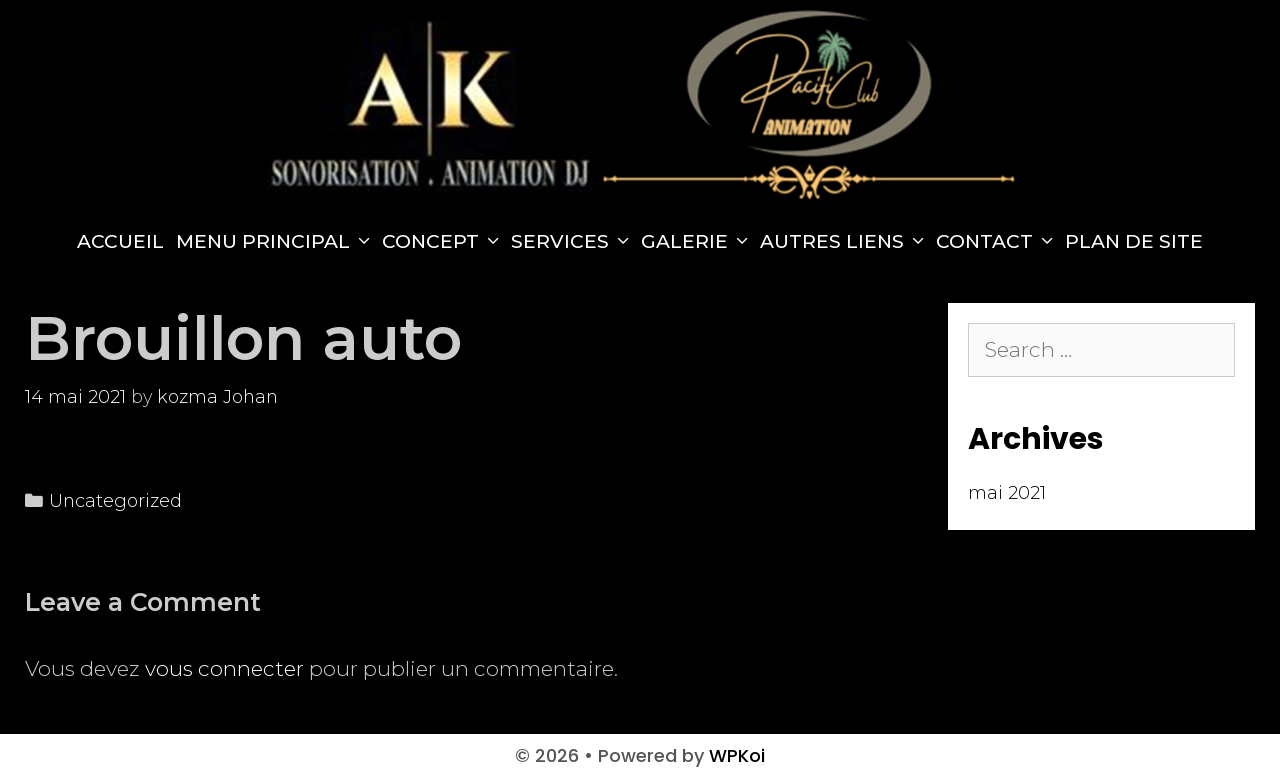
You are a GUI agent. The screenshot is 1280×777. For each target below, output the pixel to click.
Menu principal (276, 242)
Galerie (697, 242)
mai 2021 (1007, 493)
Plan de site (1134, 241)
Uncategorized (115, 500)
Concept (443, 242)
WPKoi (737, 755)
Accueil (120, 241)
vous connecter (224, 668)
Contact (997, 242)
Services (573, 242)
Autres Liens (845, 242)
